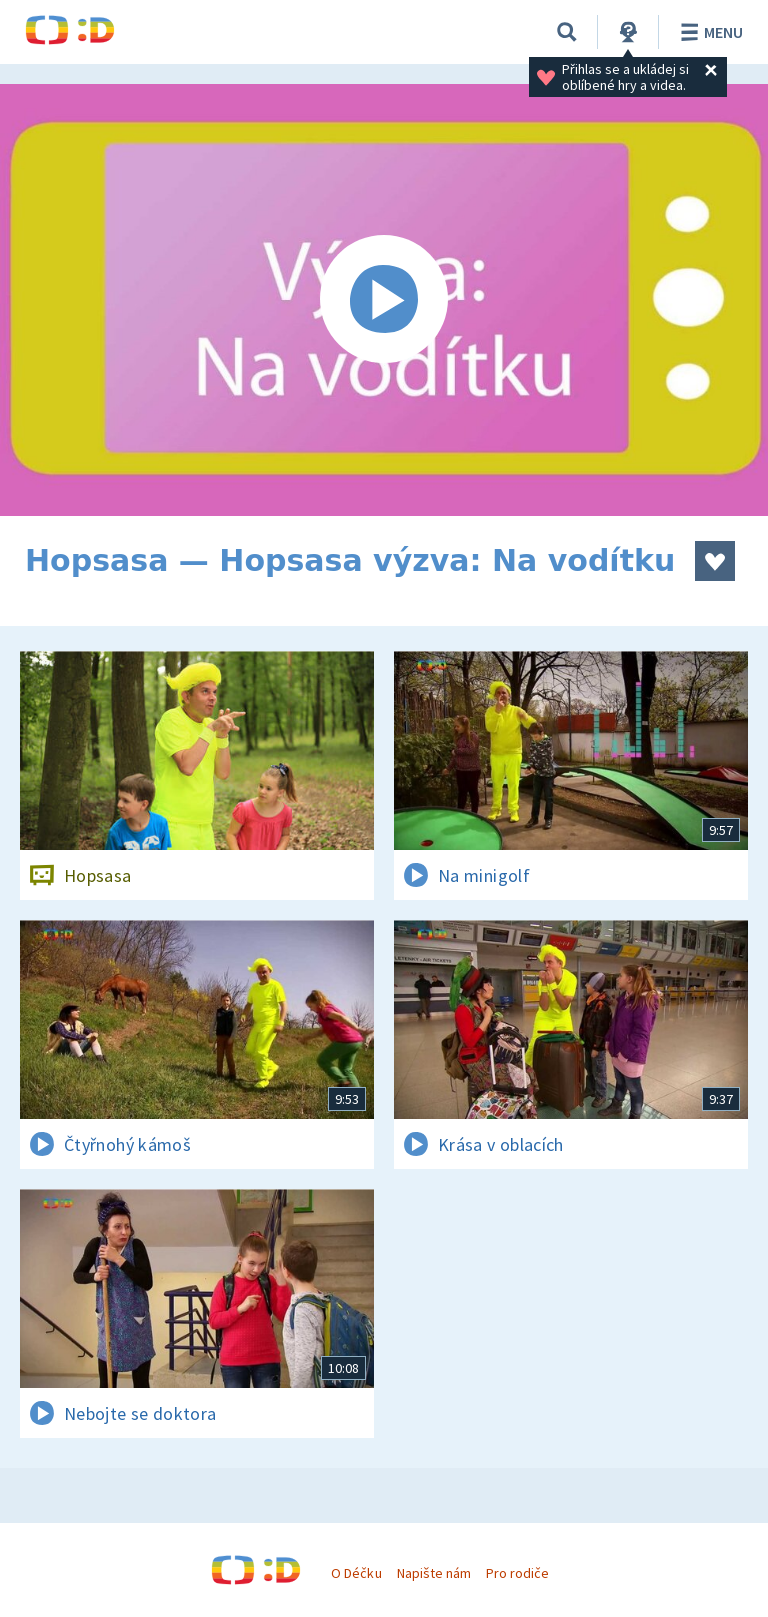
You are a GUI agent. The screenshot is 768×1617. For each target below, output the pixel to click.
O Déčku (356, 1573)
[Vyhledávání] (567, 32)
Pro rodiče (517, 1573)
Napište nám (434, 1573)
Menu (708, 32)
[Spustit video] (384, 300)
